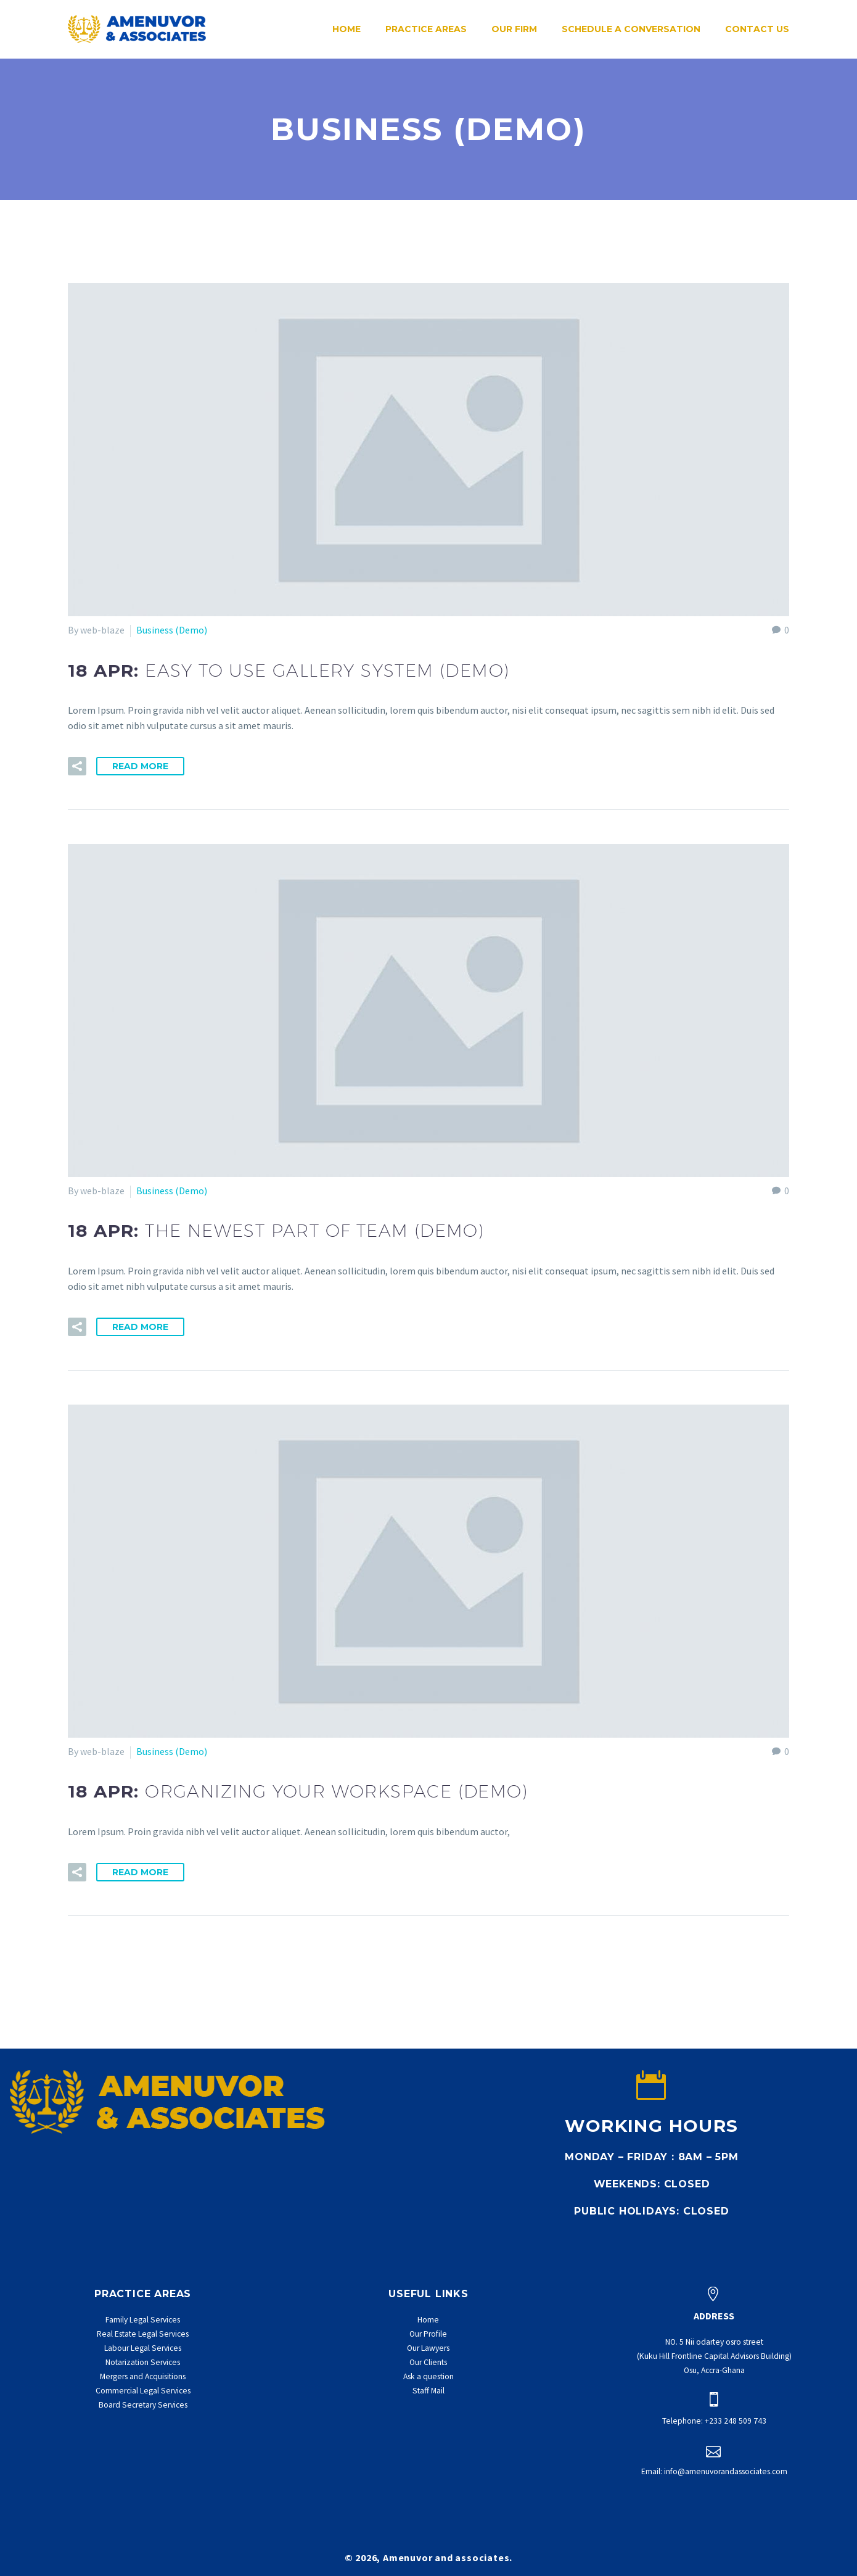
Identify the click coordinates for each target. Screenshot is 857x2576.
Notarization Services (142, 2362)
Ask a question (428, 2376)
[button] (77, 766)
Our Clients (428, 2362)
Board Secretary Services (143, 2405)
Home (346, 29)
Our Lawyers (428, 2348)
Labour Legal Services (142, 2348)
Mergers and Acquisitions (143, 2376)
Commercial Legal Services (143, 2390)
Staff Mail (428, 2390)
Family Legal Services (142, 2319)
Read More (140, 766)
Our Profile (428, 2334)
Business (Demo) (171, 630)
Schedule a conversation (631, 29)
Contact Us (757, 29)
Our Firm (514, 29)
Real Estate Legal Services (143, 2334)
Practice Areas (426, 29)
